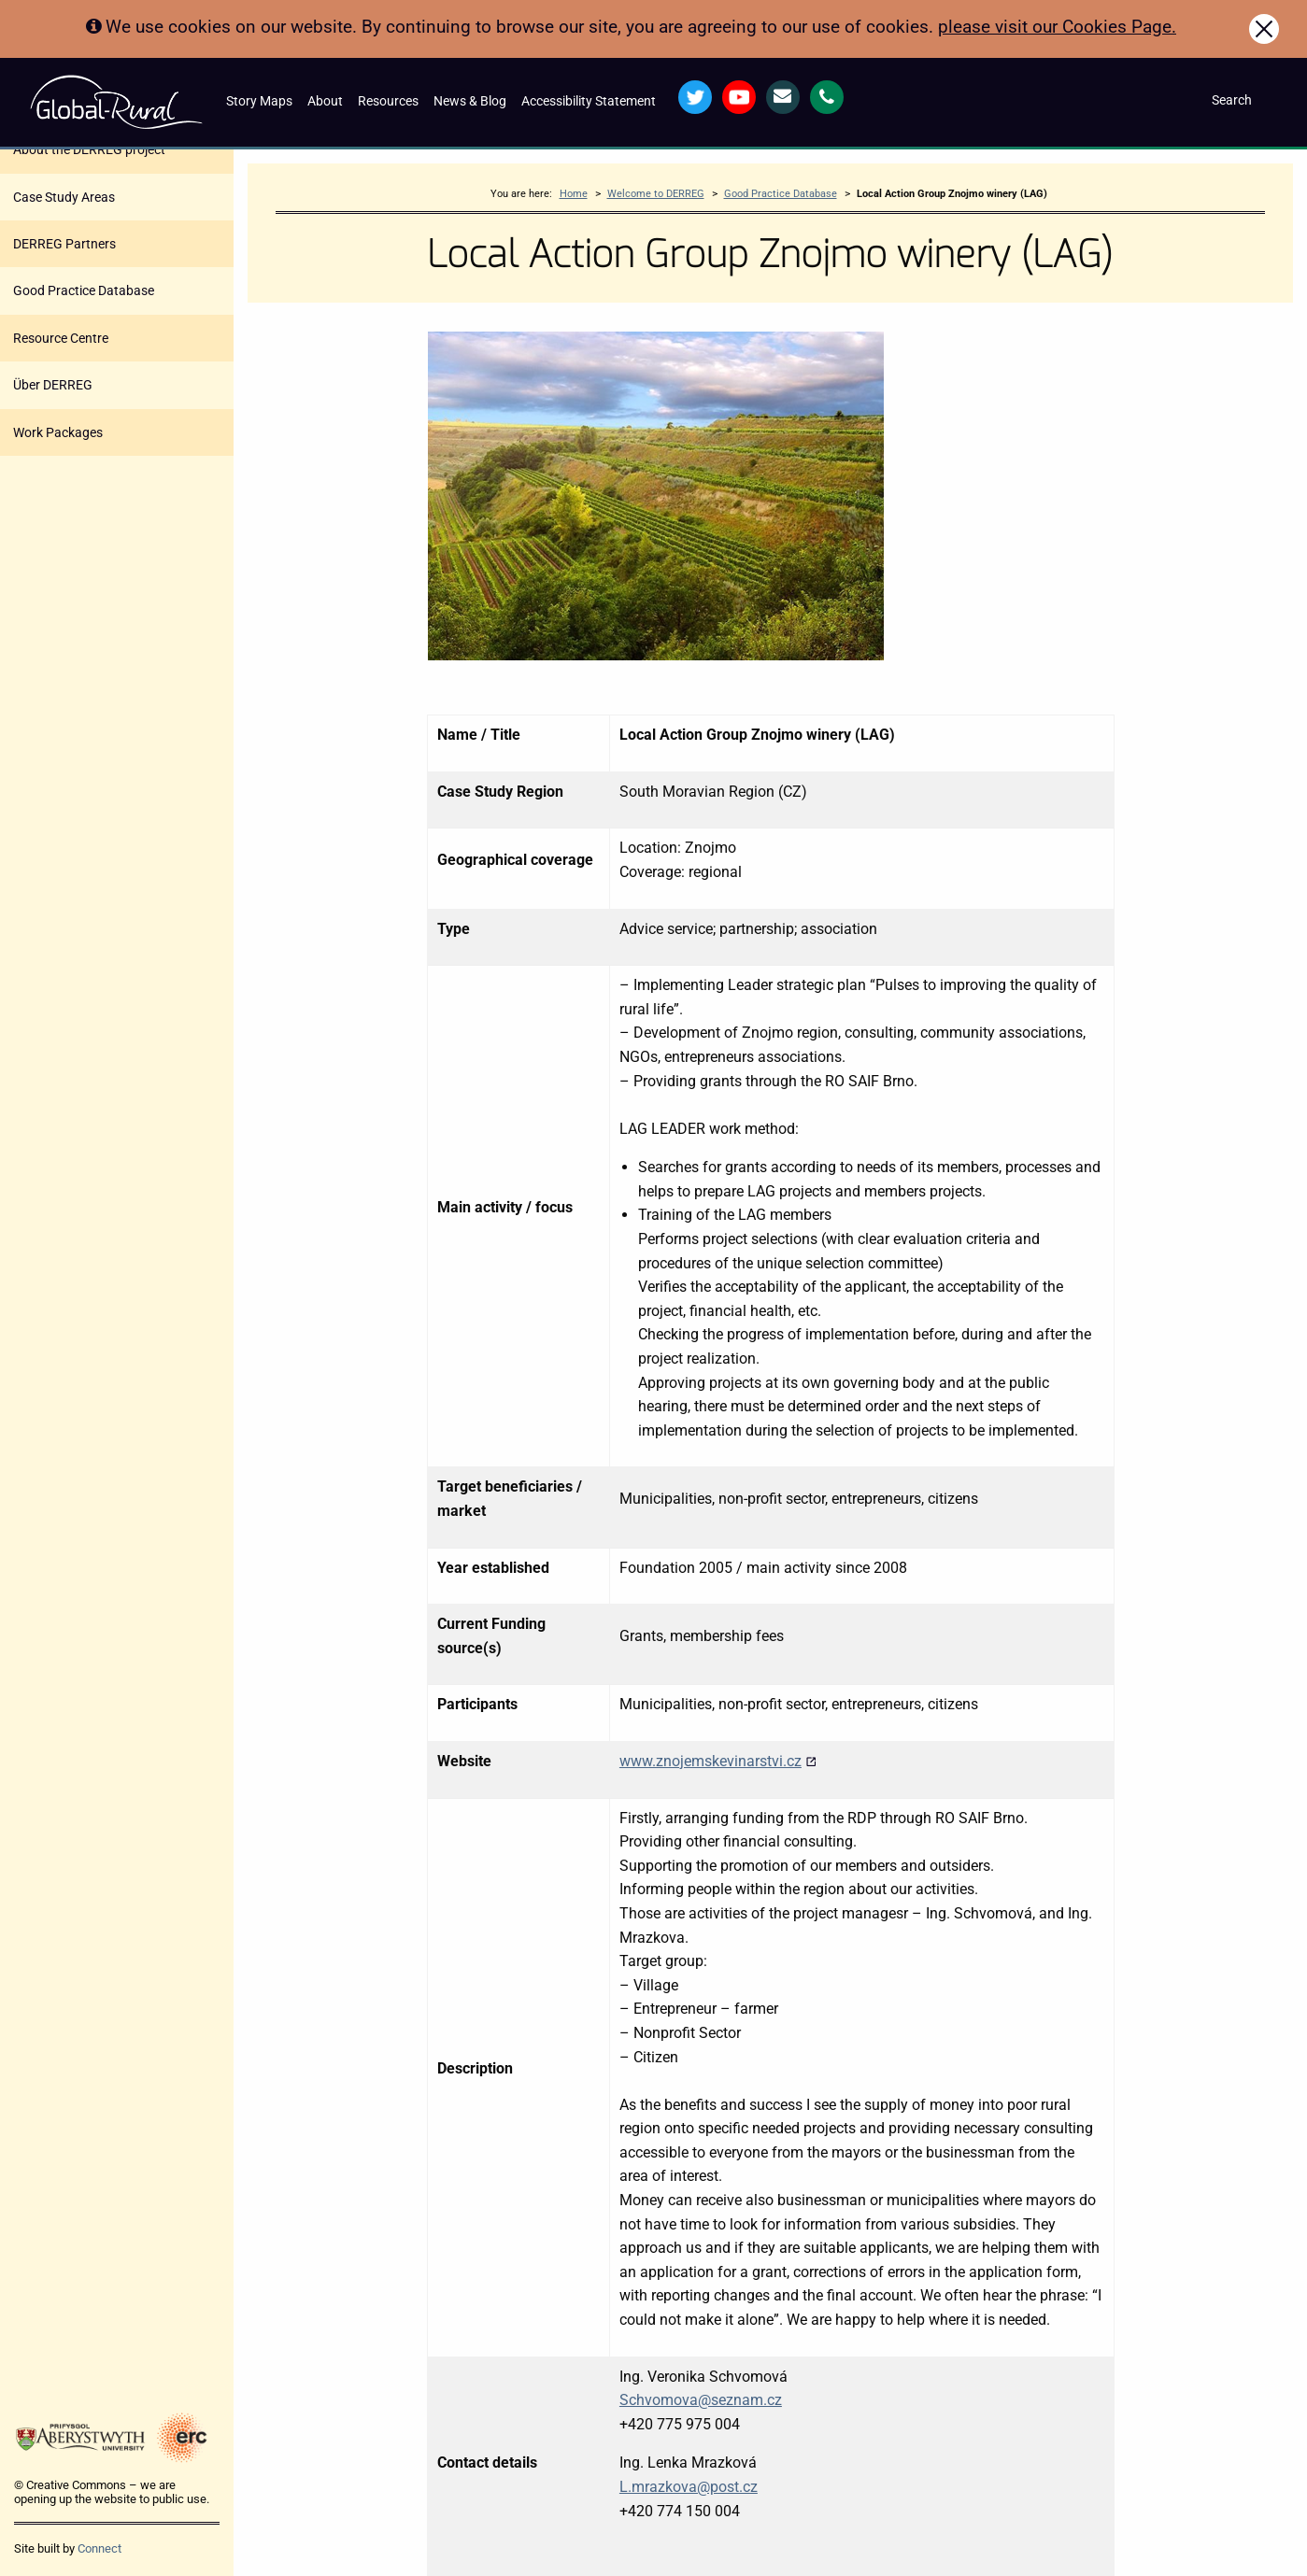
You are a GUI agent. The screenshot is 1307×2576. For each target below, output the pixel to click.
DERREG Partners (64, 243)
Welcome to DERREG (655, 194)
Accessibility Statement (588, 101)
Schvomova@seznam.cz (700, 2400)
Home (574, 194)
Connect (99, 2548)
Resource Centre (60, 338)
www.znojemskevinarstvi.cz (718, 1761)
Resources (388, 101)
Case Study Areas (64, 197)
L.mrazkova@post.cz (688, 2487)
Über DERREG (52, 384)
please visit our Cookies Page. (1057, 26)
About (325, 101)
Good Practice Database (83, 290)
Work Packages (58, 432)
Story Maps (259, 101)
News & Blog (469, 101)
